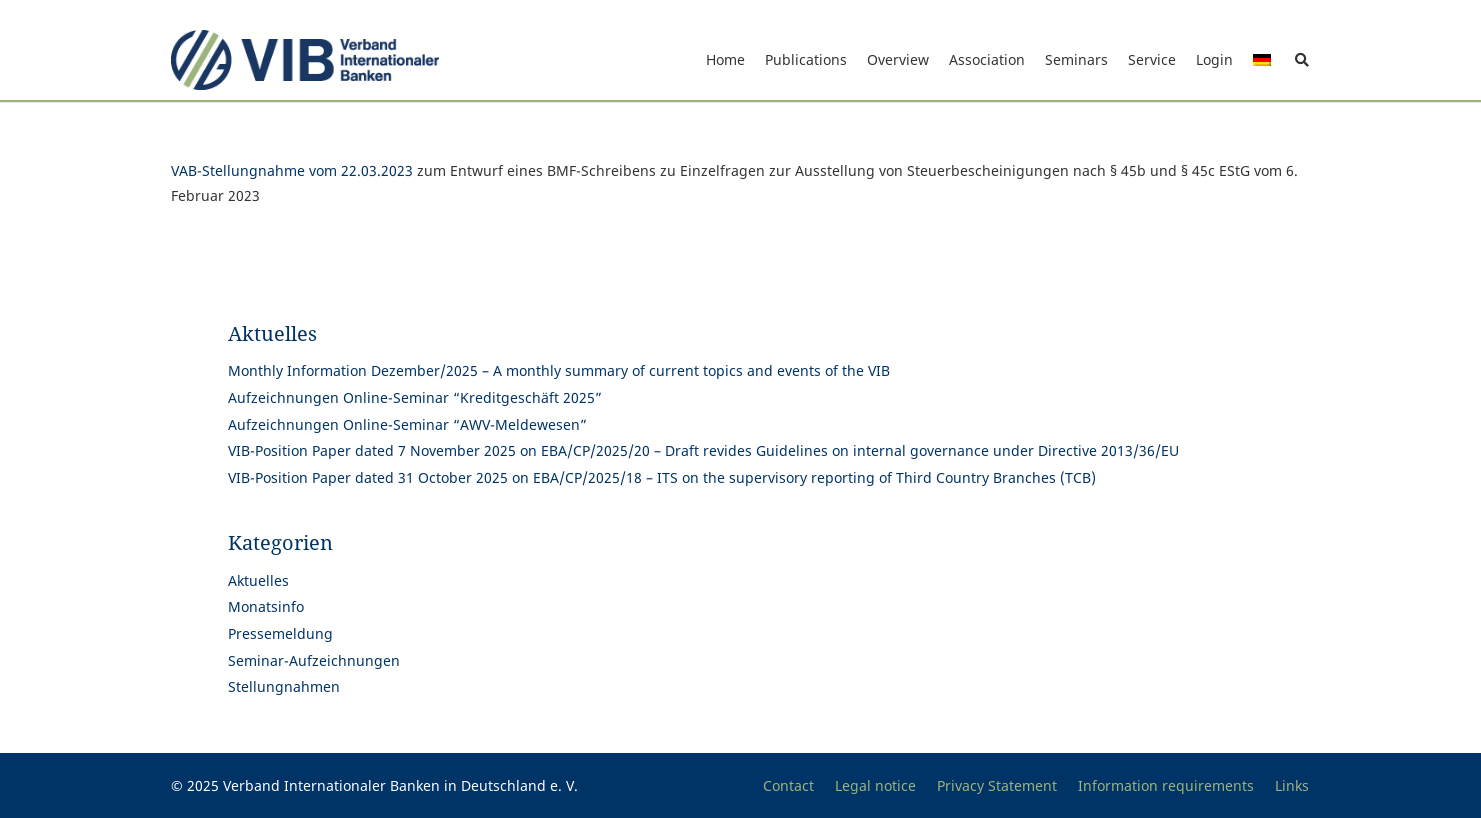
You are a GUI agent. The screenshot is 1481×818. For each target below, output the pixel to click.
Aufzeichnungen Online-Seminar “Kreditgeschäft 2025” (415, 397)
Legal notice (875, 785)
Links (1292, 785)
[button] (1302, 60)
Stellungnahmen (284, 686)
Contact (788, 785)
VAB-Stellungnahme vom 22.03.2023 (292, 170)
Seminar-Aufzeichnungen (314, 660)
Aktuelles (258, 580)
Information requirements (1166, 785)
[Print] (305, 60)
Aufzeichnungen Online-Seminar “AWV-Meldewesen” (407, 424)
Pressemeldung (280, 633)
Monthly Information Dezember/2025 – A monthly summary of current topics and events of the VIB (559, 370)
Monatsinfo (266, 606)
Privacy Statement (997, 785)
